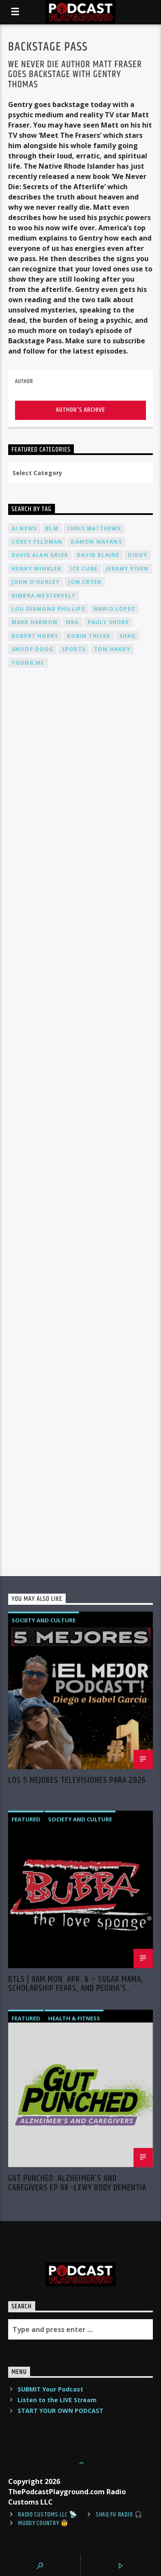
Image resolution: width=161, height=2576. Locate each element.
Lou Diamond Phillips (48, 609)
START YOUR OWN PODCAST (60, 2410)
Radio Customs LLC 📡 (47, 2514)
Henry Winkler (37, 568)
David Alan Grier (40, 555)
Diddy (137, 555)
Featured (26, 1819)
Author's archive (80, 410)
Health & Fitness (74, 2018)
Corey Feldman (37, 541)
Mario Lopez (114, 609)
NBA (72, 622)
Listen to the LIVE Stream (57, 2400)
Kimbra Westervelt (44, 595)
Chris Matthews (94, 528)
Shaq (127, 636)
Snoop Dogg (32, 649)
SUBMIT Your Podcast (50, 2389)
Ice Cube (83, 568)
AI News (24, 528)
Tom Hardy (112, 649)
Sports (73, 649)
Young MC (28, 662)
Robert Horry (35, 636)
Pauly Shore (108, 622)
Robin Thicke (88, 636)
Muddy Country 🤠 (43, 2523)
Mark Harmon (35, 622)
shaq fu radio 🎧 (119, 2514)
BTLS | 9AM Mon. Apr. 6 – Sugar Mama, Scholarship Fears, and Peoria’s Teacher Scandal (75, 1984)
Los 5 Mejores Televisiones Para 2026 (77, 1781)
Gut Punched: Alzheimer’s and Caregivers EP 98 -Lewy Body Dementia (77, 2183)
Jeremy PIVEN (127, 568)
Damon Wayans (96, 541)
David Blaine (98, 555)
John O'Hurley (36, 582)
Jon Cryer (84, 582)
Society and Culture (44, 1620)
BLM (52, 528)
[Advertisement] (80, 946)
